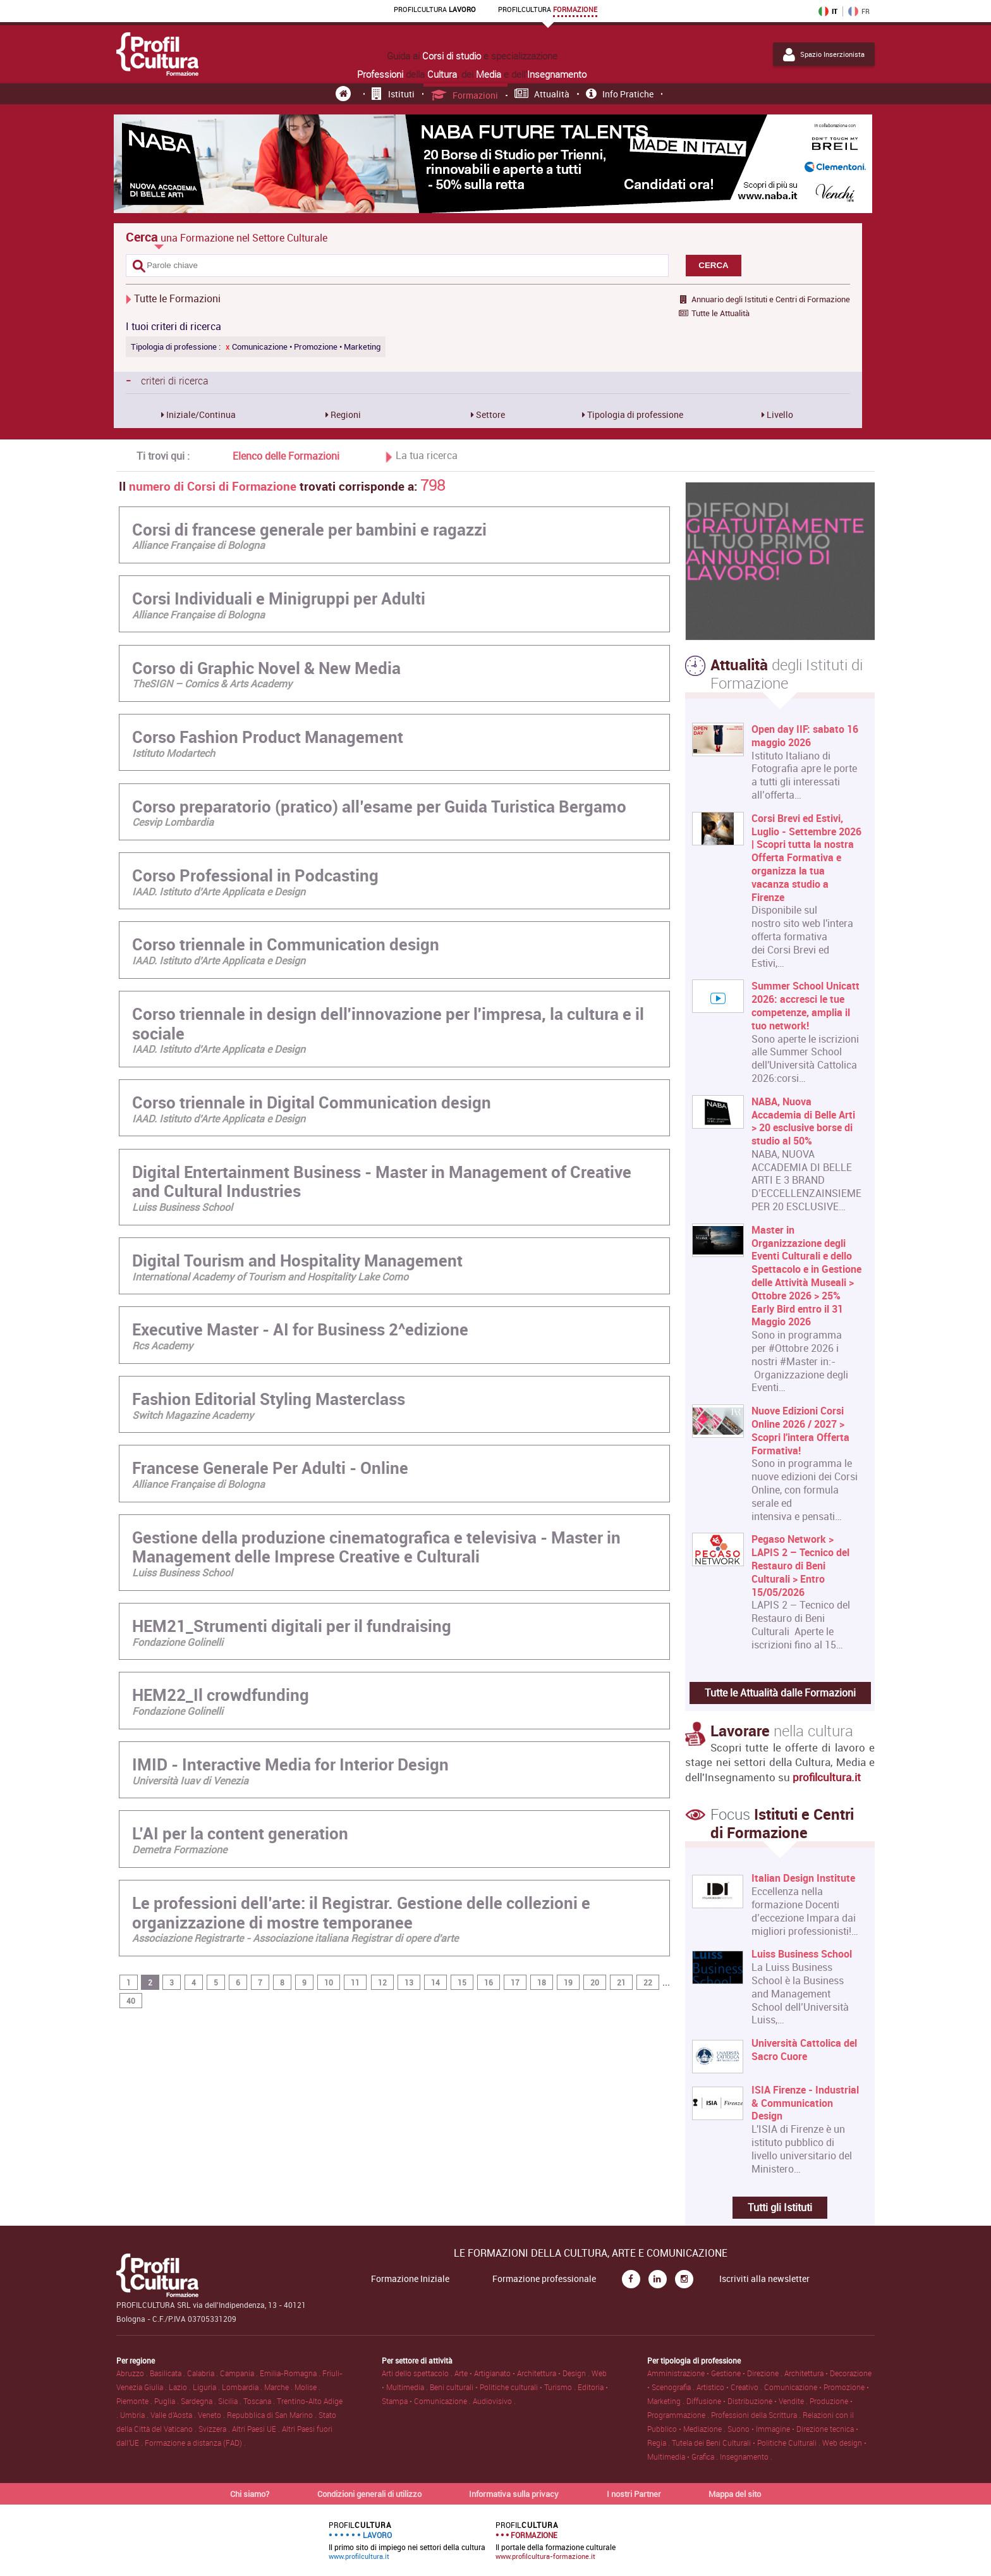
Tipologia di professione (634, 414)
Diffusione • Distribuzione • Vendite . (748, 2401)
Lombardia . (243, 2387)
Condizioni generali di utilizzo (369, 2493)
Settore (489, 414)
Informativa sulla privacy (514, 2493)
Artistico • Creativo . (730, 2387)
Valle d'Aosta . (174, 2415)
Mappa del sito (734, 2493)
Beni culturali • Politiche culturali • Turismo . (504, 2387)
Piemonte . (135, 2401)
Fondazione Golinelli (177, 1642)
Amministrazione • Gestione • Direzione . (715, 2373)
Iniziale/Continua (200, 414)
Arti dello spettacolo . (418, 2373)
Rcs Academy (162, 1345)
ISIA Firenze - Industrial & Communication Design (805, 2103)
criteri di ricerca (167, 380)
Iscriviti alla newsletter (764, 2279)
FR (859, 11)
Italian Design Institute (803, 1878)
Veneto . (212, 2415)
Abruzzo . (133, 2373)
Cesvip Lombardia (173, 822)
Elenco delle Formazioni (286, 456)
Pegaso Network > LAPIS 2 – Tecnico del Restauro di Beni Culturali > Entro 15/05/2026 (800, 1565)
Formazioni (465, 95)
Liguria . (207, 2387)
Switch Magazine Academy (192, 1415)
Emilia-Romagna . (291, 2373)
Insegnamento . (746, 2456)
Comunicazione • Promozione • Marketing (303, 346)
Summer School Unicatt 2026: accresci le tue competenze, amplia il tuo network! (805, 1005)
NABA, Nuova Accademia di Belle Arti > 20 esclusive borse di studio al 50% (803, 1121)
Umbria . (135, 2415)
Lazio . (181, 2387)
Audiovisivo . (494, 2401)
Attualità (542, 94)
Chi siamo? (249, 2493)
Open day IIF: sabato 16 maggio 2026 (804, 736)
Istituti (393, 94)
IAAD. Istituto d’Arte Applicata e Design (218, 892)
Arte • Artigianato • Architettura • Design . (523, 2373)
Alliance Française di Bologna (198, 545)
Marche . (279, 2387)
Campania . (240, 2373)
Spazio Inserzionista (824, 54)
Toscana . (260, 2401)
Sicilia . (230, 2401)
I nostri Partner (634, 2493)
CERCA (713, 265)
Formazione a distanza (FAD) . (195, 2443)
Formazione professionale (544, 2279)
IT (827, 11)
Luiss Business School (182, 1207)
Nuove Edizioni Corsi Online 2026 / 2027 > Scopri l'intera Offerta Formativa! (800, 1430)
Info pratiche (620, 94)
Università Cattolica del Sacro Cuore (804, 2050)
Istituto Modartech (173, 753)
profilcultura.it (827, 1777)
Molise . (307, 2387)
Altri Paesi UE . (257, 2429)
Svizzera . (215, 2429)
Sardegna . (199, 2401)
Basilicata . (168, 2373)
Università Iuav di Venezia (190, 1781)
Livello (779, 414)
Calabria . (203, 2373)
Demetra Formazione (179, 1849)
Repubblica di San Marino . (273, 2415)
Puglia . (167, 2401)
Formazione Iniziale (410, 2279)
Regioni (345, 414)
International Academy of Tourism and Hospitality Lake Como (270, 1277)
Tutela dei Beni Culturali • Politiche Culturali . (747, 2443)
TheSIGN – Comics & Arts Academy (212, 683)
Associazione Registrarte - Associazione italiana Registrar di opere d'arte (295, 1938)
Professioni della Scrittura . (757, 2415)
